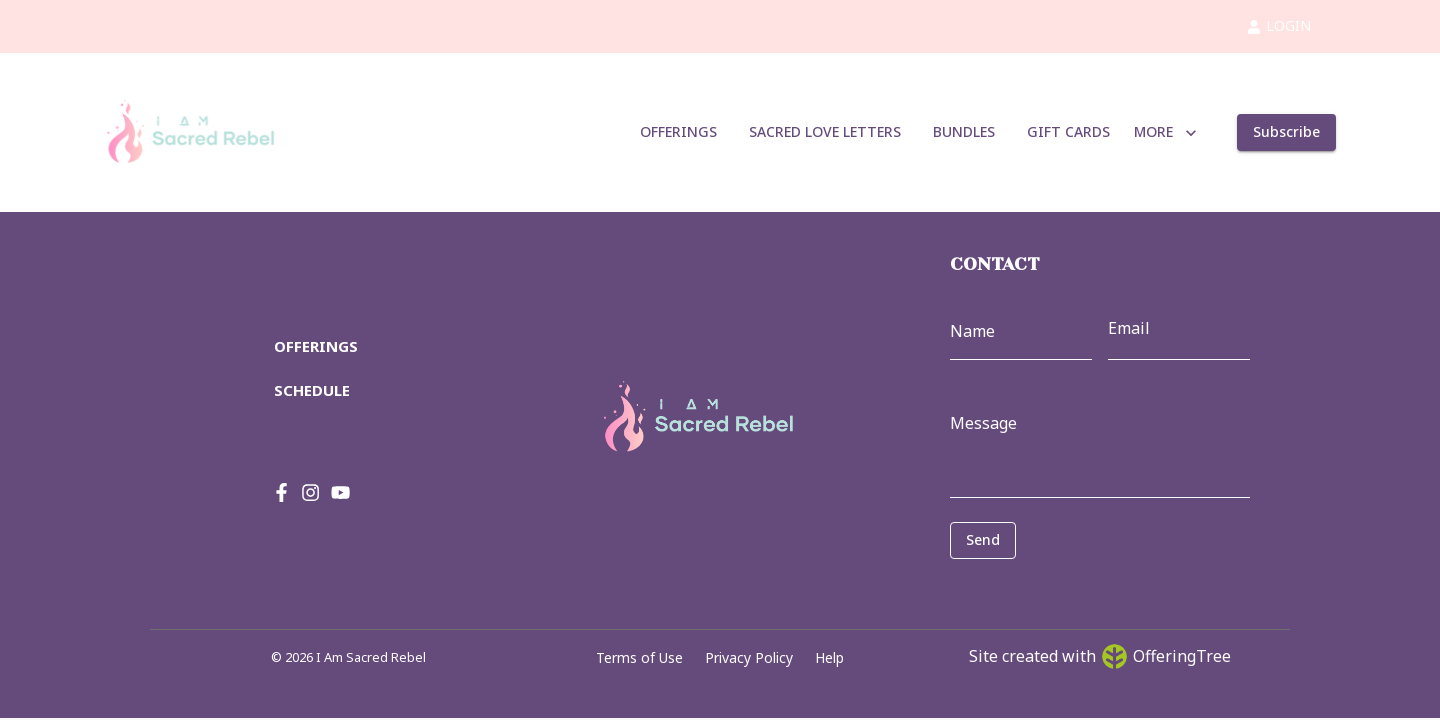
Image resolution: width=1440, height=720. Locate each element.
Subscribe (1286, 132)
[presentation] (1039, 589)
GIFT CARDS (1068, 132)
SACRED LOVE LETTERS (825, 132)
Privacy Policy (749, 657)
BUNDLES (964, 132)
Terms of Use (639, 657)
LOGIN (1279, 25)
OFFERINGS (678, 132)
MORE (1165, 132)
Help (829, 657)
